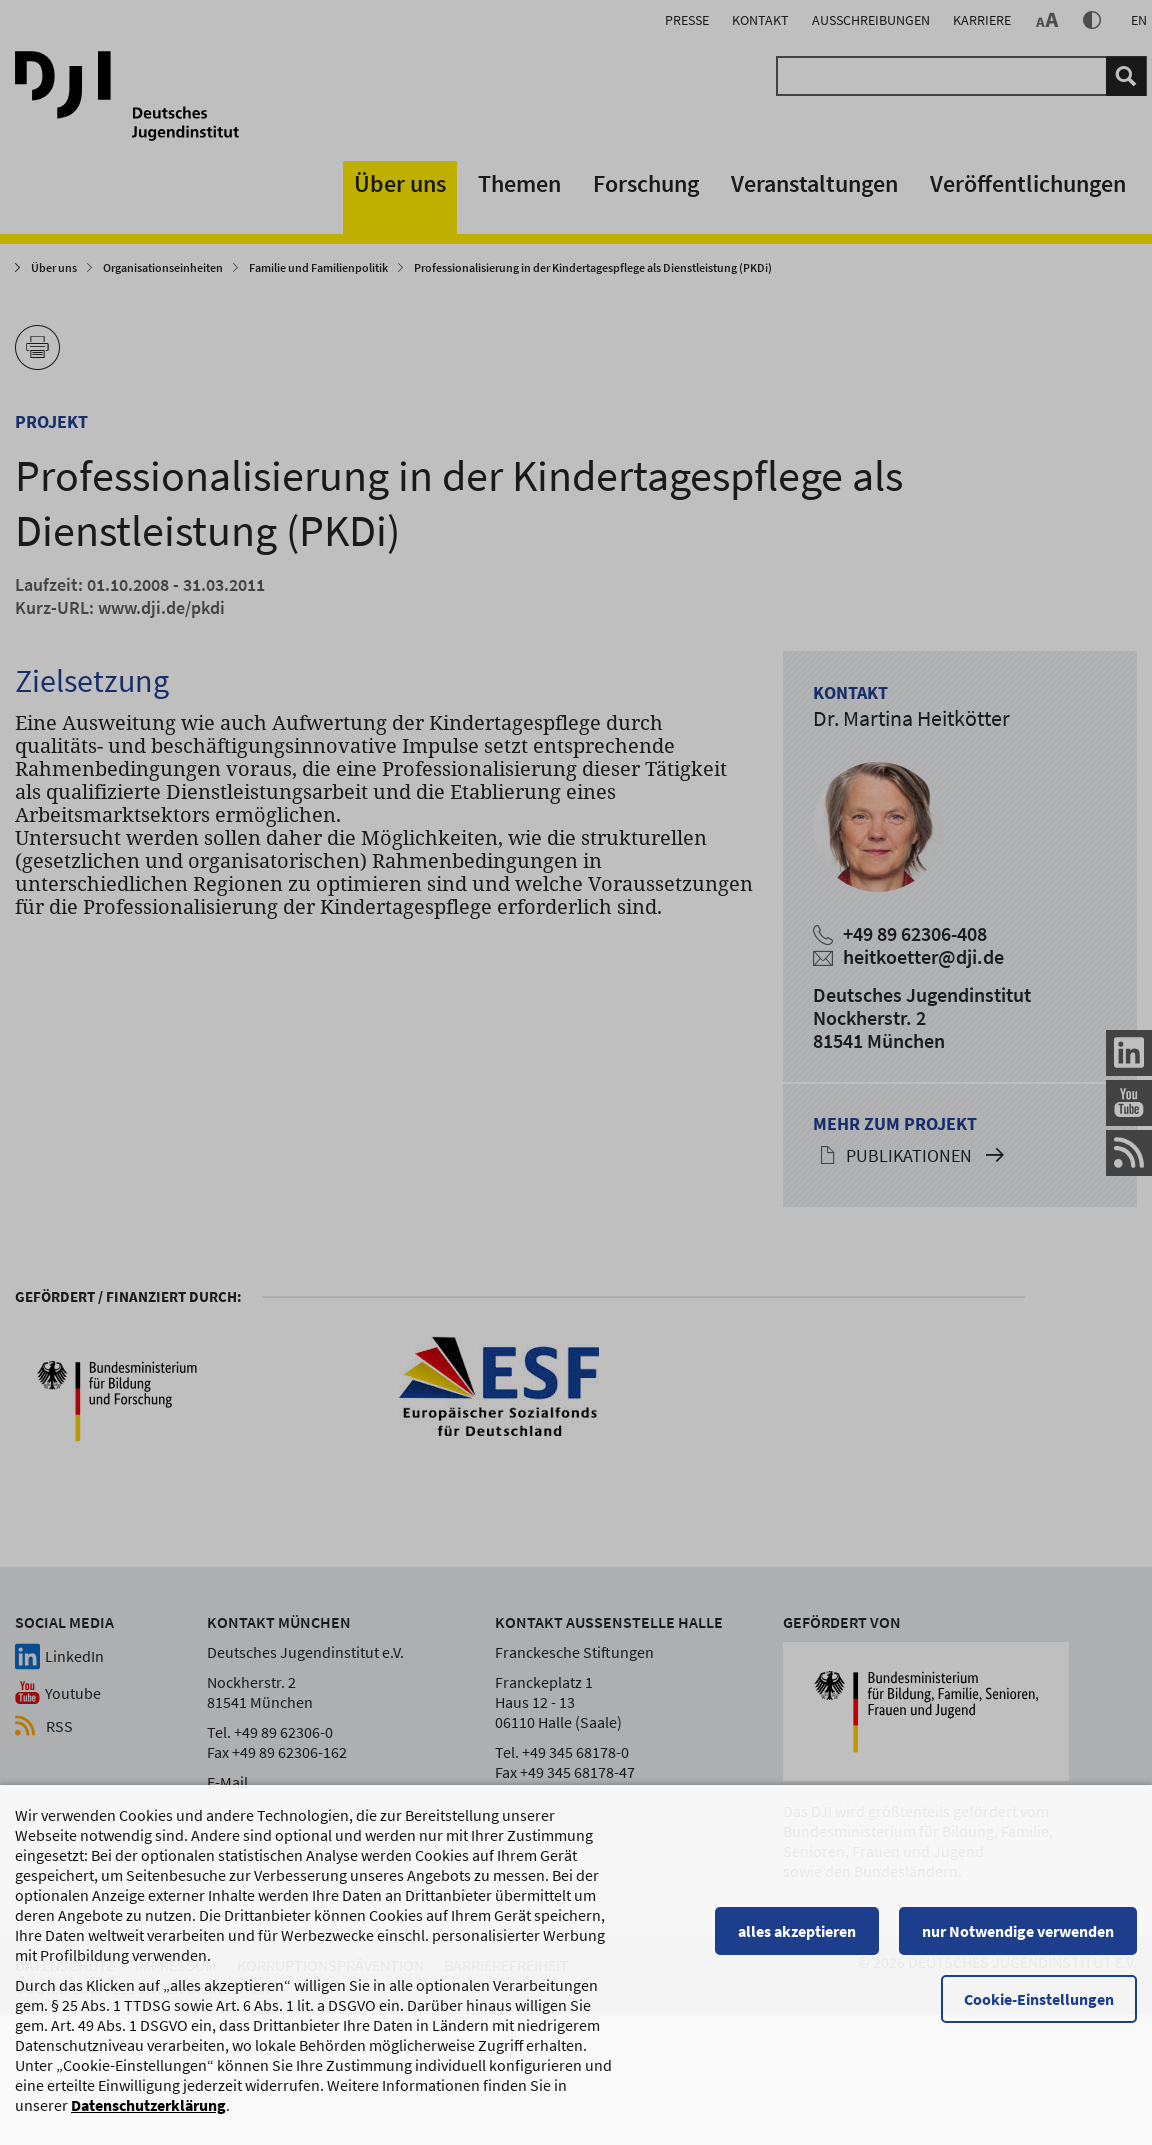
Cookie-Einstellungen (1039, 2036)
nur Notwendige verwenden (1018, 1968)
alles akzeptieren (797, 1968)
